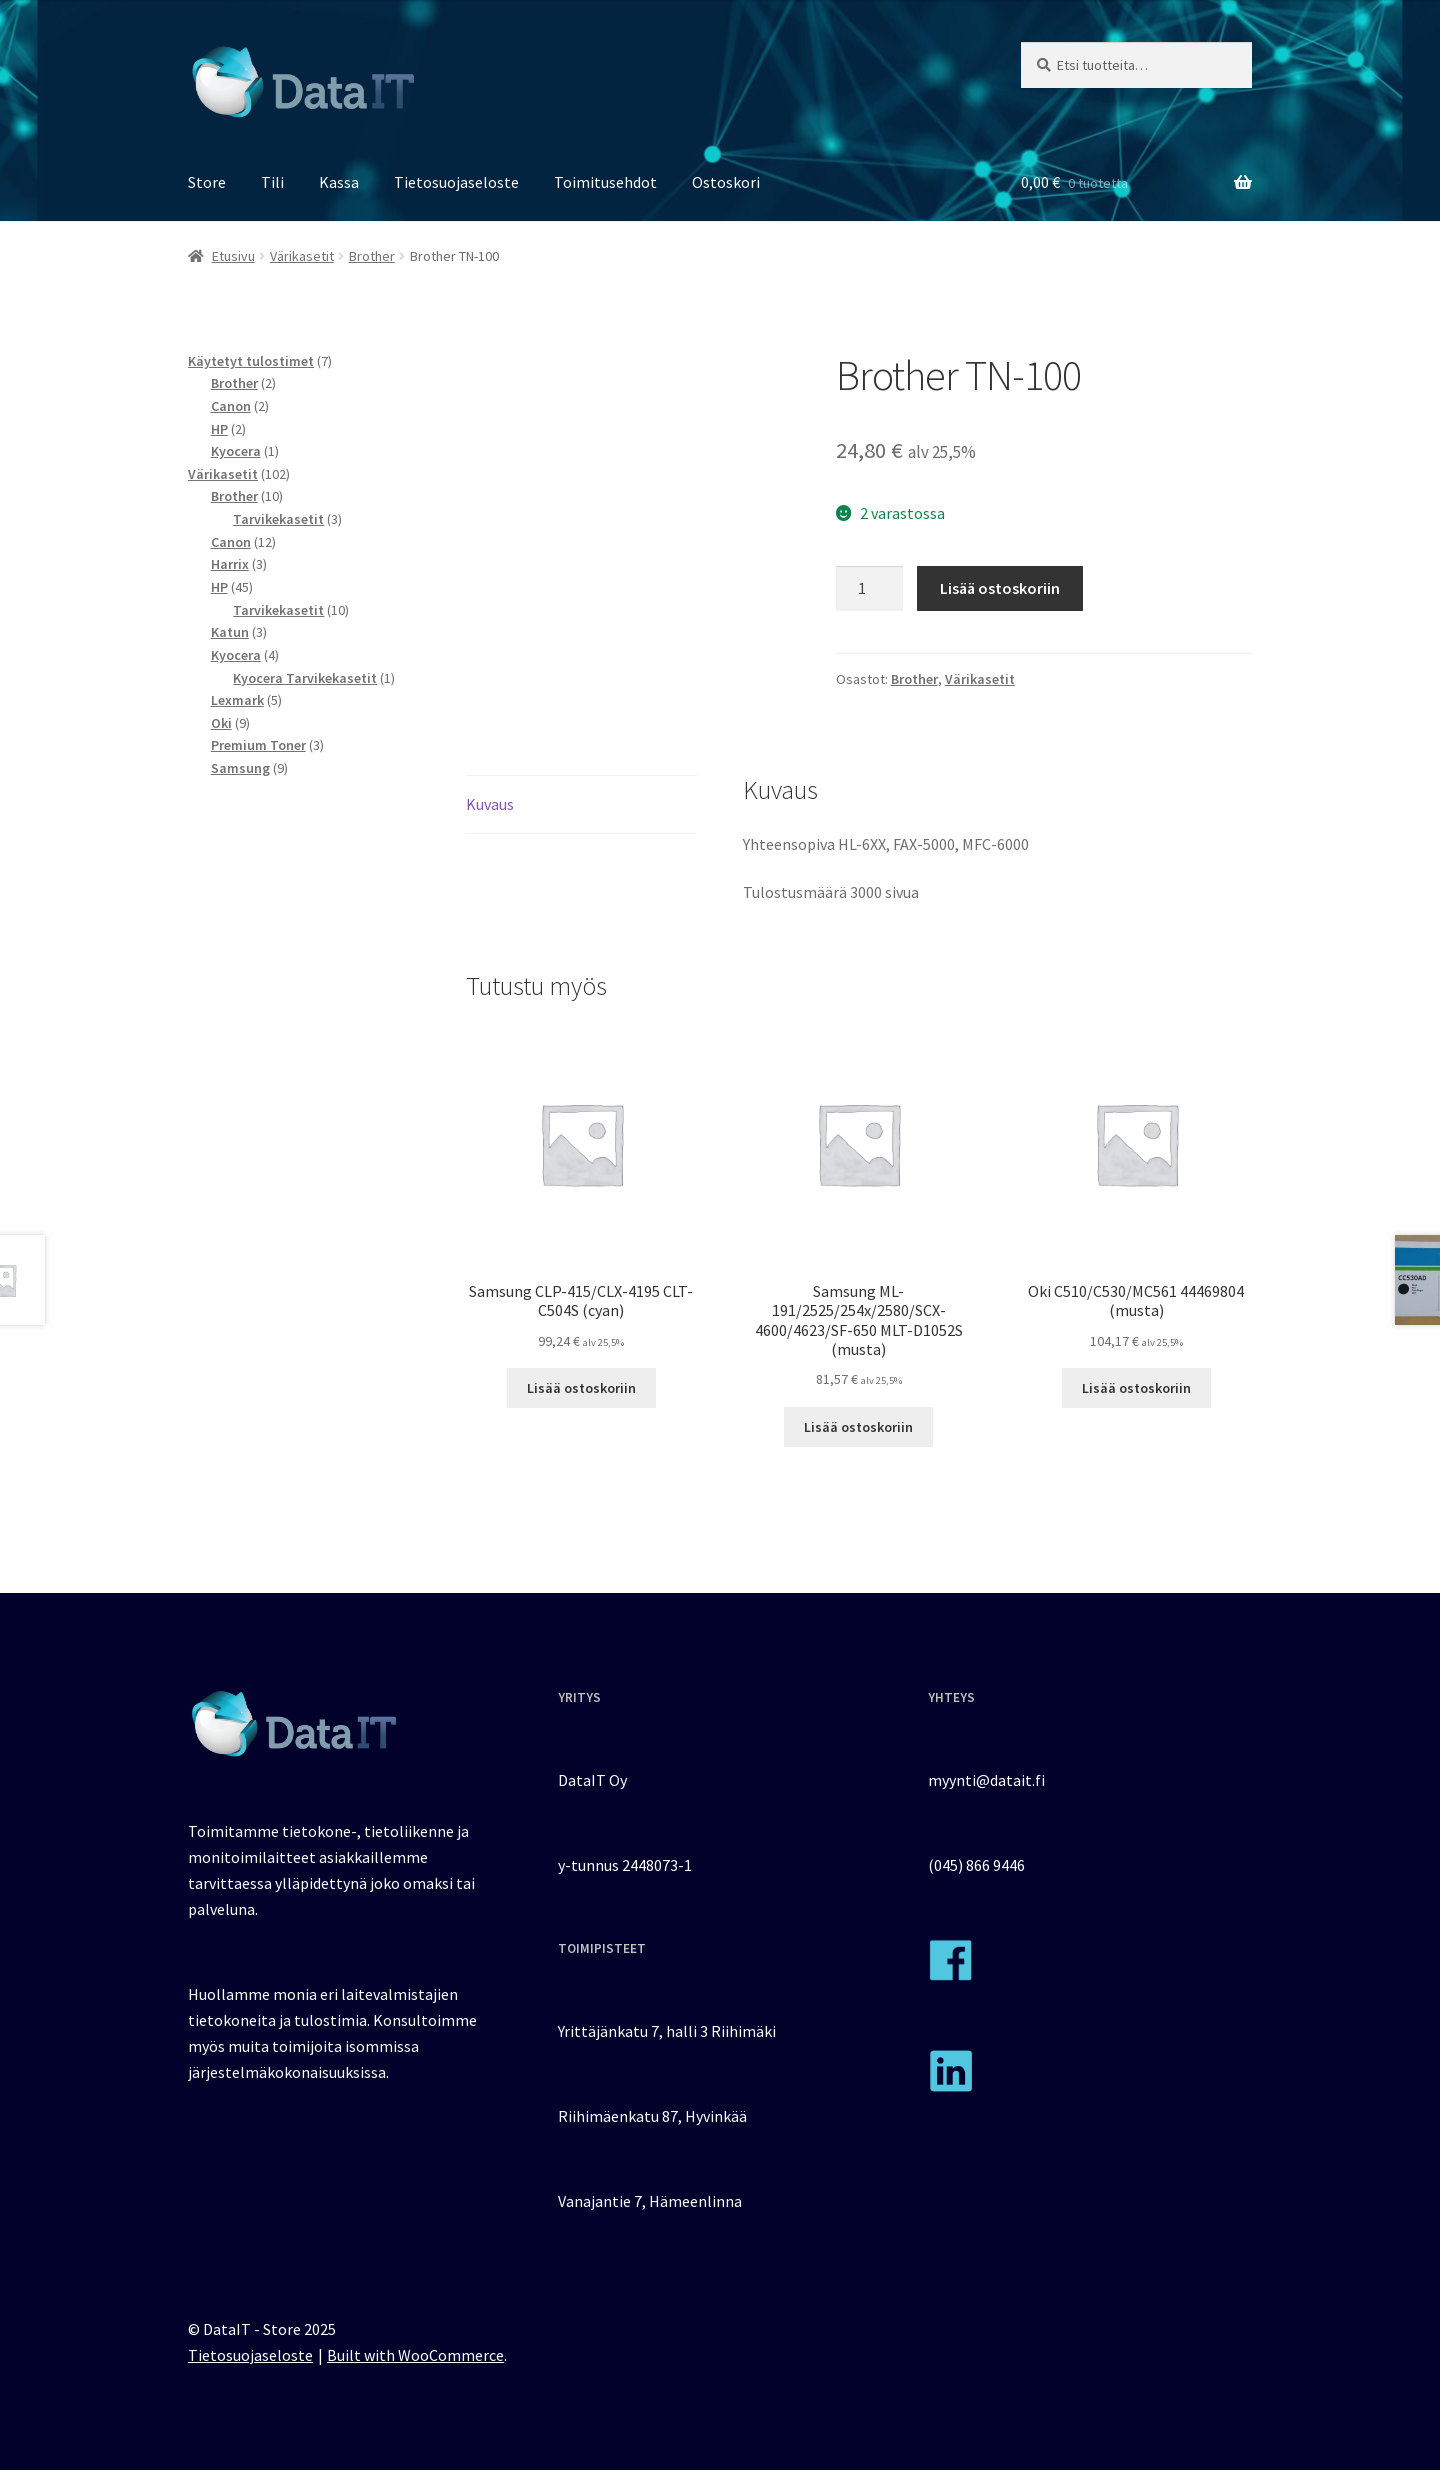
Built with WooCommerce (415, 2355)
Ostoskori (726, 182)
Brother (372, 256)
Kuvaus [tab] (490, 804)
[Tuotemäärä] (870, 589)
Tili (272, 182)
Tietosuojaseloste (456, 182)
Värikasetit (302, 256)
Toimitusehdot (605, 182)
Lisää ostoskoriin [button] (581, 1388)
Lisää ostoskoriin (1000, 588)
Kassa (339, 182)
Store (207, 182)
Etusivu (233, 256)
